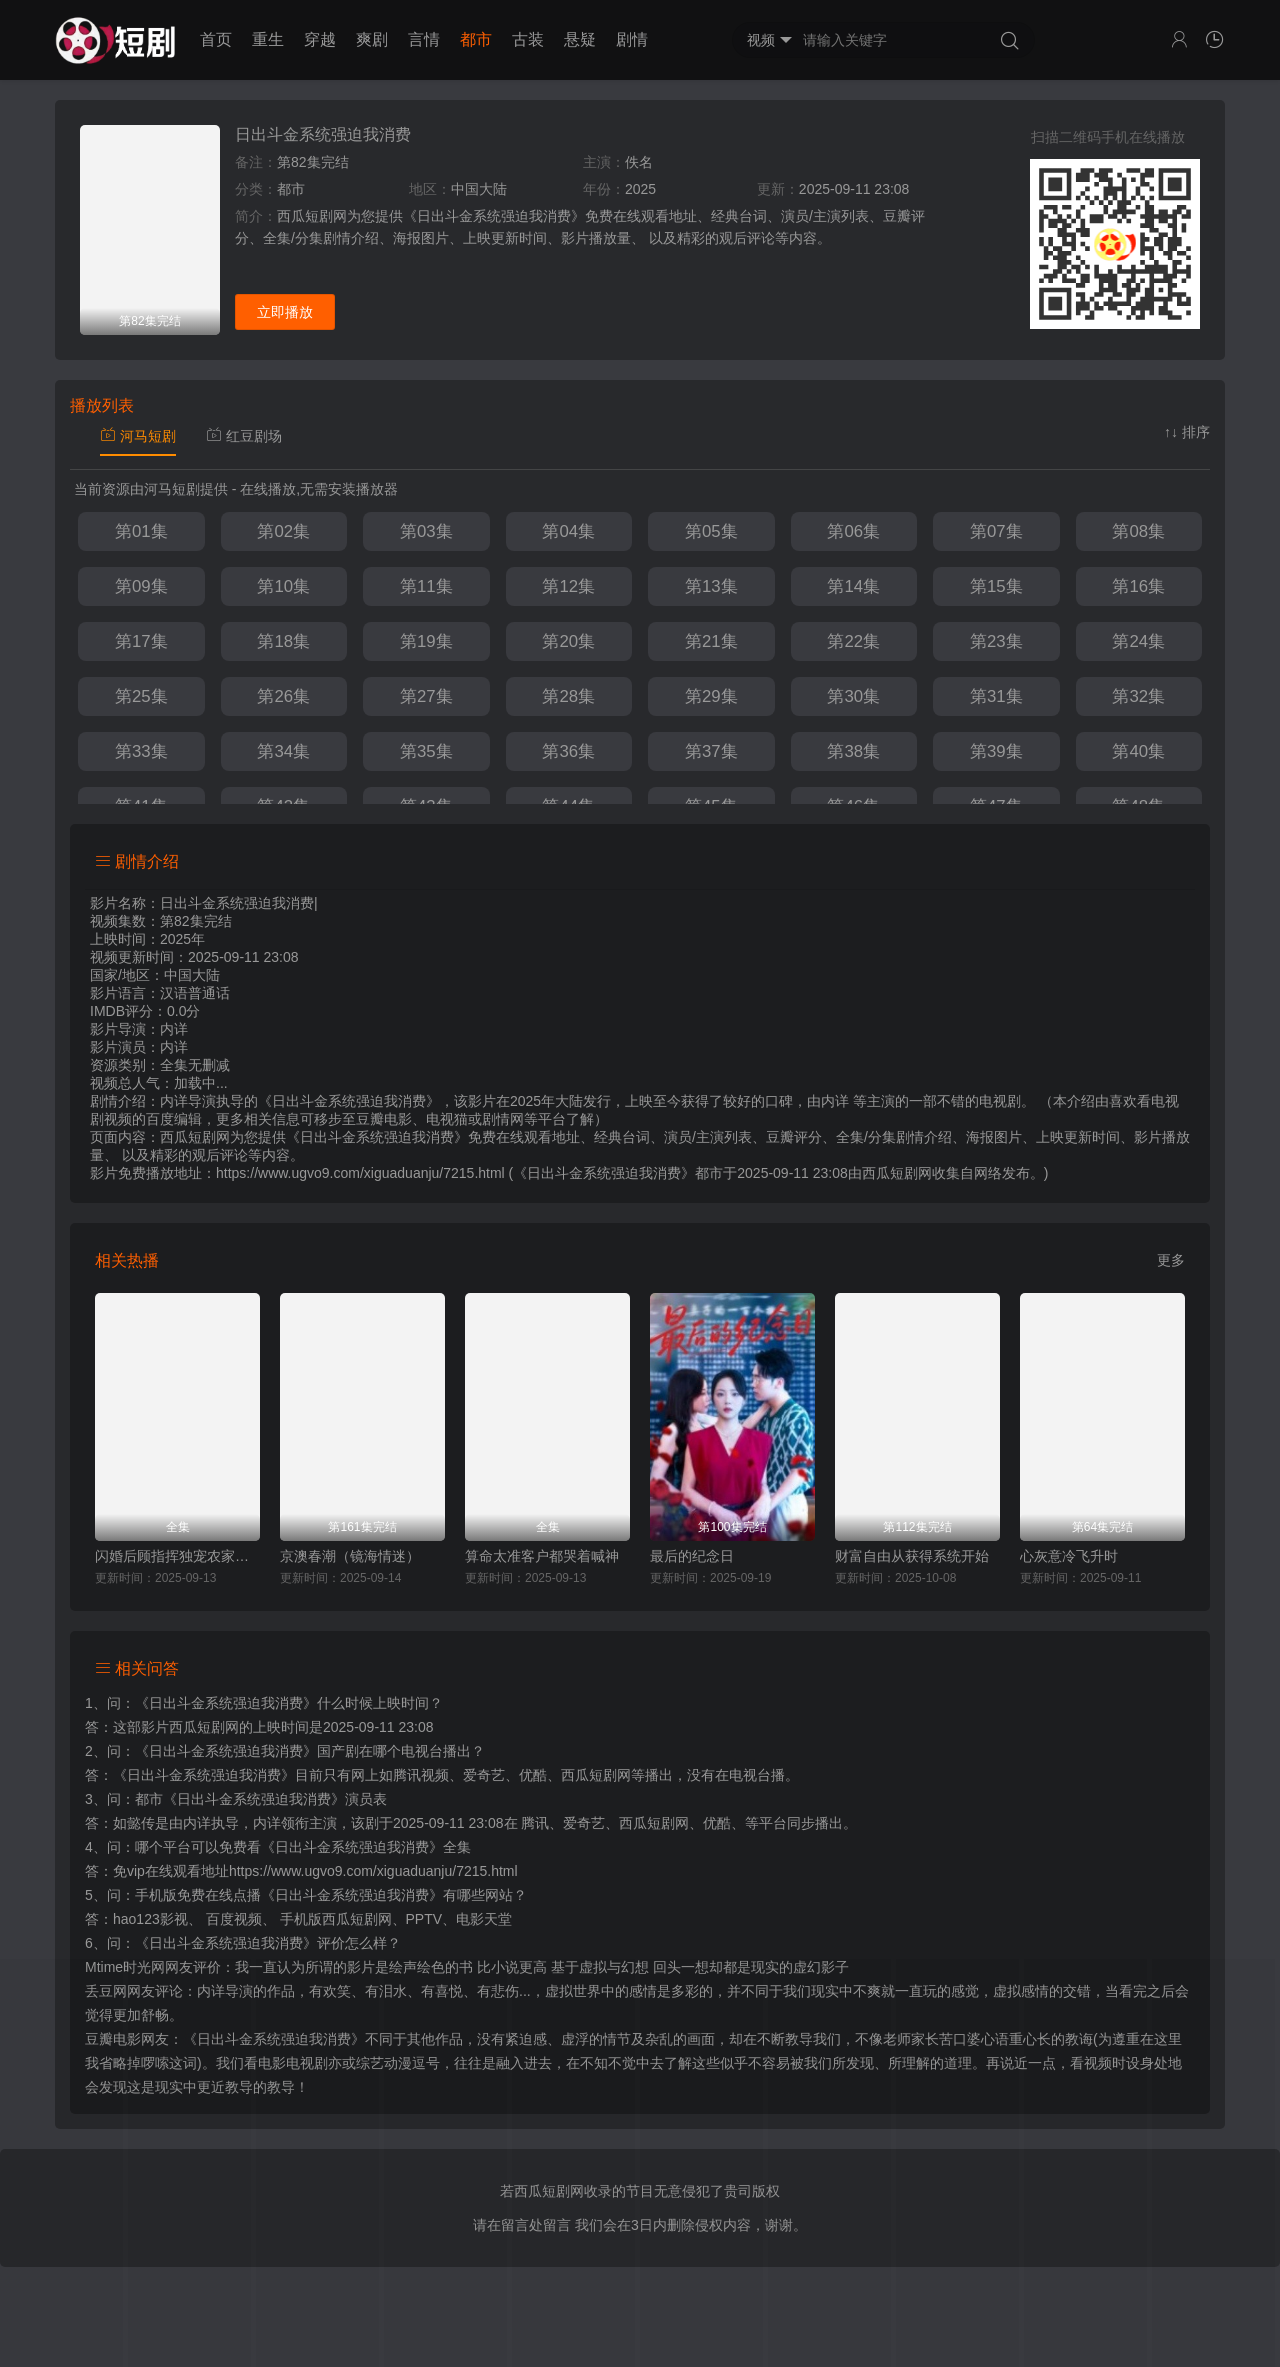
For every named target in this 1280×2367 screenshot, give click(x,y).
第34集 (283, 751)
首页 (216, 39)
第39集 (996, 751)
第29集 (711, 696)
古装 (528, 39)
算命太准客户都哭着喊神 (542, 1556)
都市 (476, 39)
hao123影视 (150, 1919)
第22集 (853, 641)
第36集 (568, 751)
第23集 (996, 641)
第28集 (568, 696)
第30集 (853, 696)
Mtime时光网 (125, 1967)
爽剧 (372, 39)
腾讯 (535, 1823)
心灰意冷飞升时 (1069, 1556)
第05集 (711, 531)
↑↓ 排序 (1187, 432)
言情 (424, 39)
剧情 (632, 39)
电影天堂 (484, 1919)
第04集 (568, 531)
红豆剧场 (244, 436)
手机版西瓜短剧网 (336, 1919)
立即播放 (285, 312)
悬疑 (580, 39)
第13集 (711, 586)
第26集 (283, 696)
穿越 (320, 39)
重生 (268, 39)
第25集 (141, 696)
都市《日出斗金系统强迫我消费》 (240, 1799)
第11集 (426, 586)
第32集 (1138, 696)
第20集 (568, 641)
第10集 (283, 586)
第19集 (426, 641)
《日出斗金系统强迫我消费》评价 (240, 1943)
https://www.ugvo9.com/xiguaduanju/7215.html (373, 1871)
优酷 (717, 1823)
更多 (1171, 1260)
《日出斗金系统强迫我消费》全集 (366, 1847)
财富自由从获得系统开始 (912, 1556)
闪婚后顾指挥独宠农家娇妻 (177, 1556)
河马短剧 (138, 436)
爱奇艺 (584, 1823)
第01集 (141, 531)
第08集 (1138, 531)
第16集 (1138, 586)
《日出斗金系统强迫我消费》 (226, 1703)
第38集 (853, 751)
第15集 (996, 586)
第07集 (996, 531)
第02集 (283, 531)
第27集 (426, 696)
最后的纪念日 (692, 1556)
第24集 (1138, 641)
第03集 (426, 531)
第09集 (141, 586)
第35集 (426, 751)
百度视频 (234, 1919)
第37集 (711, 751)
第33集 (141, 751)
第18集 (283, 641)
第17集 (141, 641)
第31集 (996, 696)
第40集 (1138, 751)
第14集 (853, 586)
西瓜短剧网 (897, 1173)
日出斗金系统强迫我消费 (323, 134)
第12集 (568, 586)
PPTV (424, 1919)
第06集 (853, 531)
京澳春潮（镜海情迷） (350, 1556)
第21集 (711, 641)
